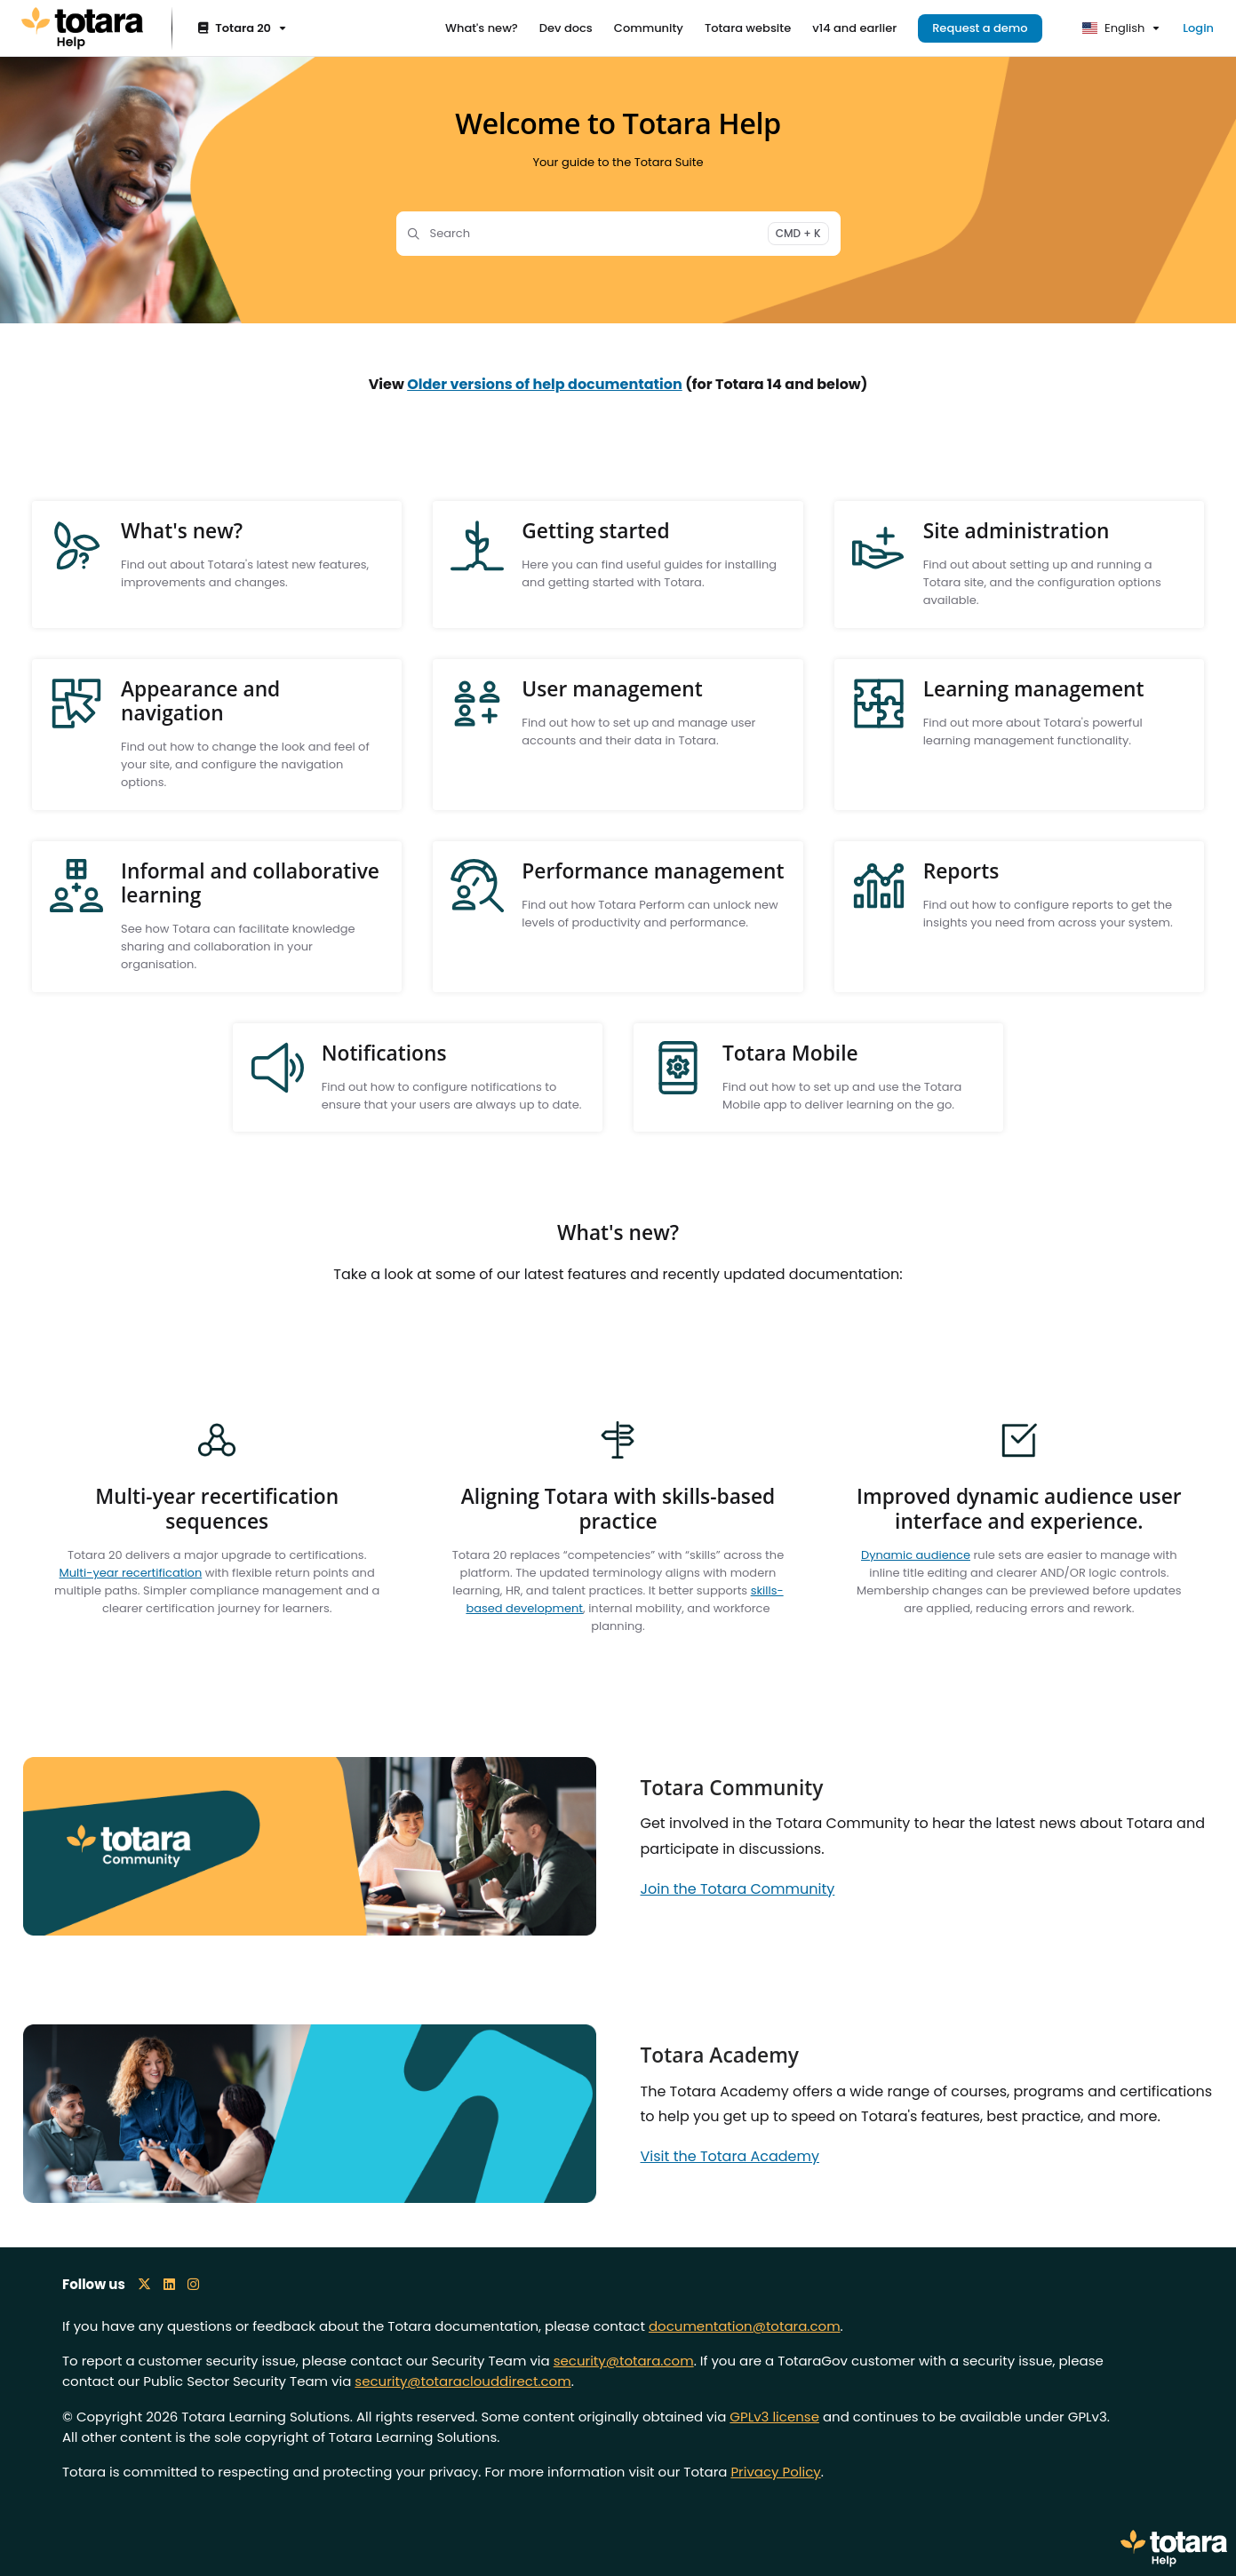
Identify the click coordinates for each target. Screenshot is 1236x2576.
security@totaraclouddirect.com (462, 2381)
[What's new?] (481, 28)
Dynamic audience (915, 1554)
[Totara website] (748, 28)
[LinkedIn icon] (169, 2284)
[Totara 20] (240, 29)
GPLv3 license (774, 2416)
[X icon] (144, 2284)
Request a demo (980, 28)
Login (1198, 28)
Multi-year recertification (131, 1572)
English (1113, 28)
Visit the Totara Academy (730, 2156)
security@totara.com (624, 2360)
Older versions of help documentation (544, 384)
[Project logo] (82, 28)
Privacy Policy (775, 2471)
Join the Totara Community (738, 1889)
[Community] (648, 28)
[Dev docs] (566, 28)
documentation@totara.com (745, 2326)
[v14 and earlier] (854, 28)
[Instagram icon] (193, 2284)
